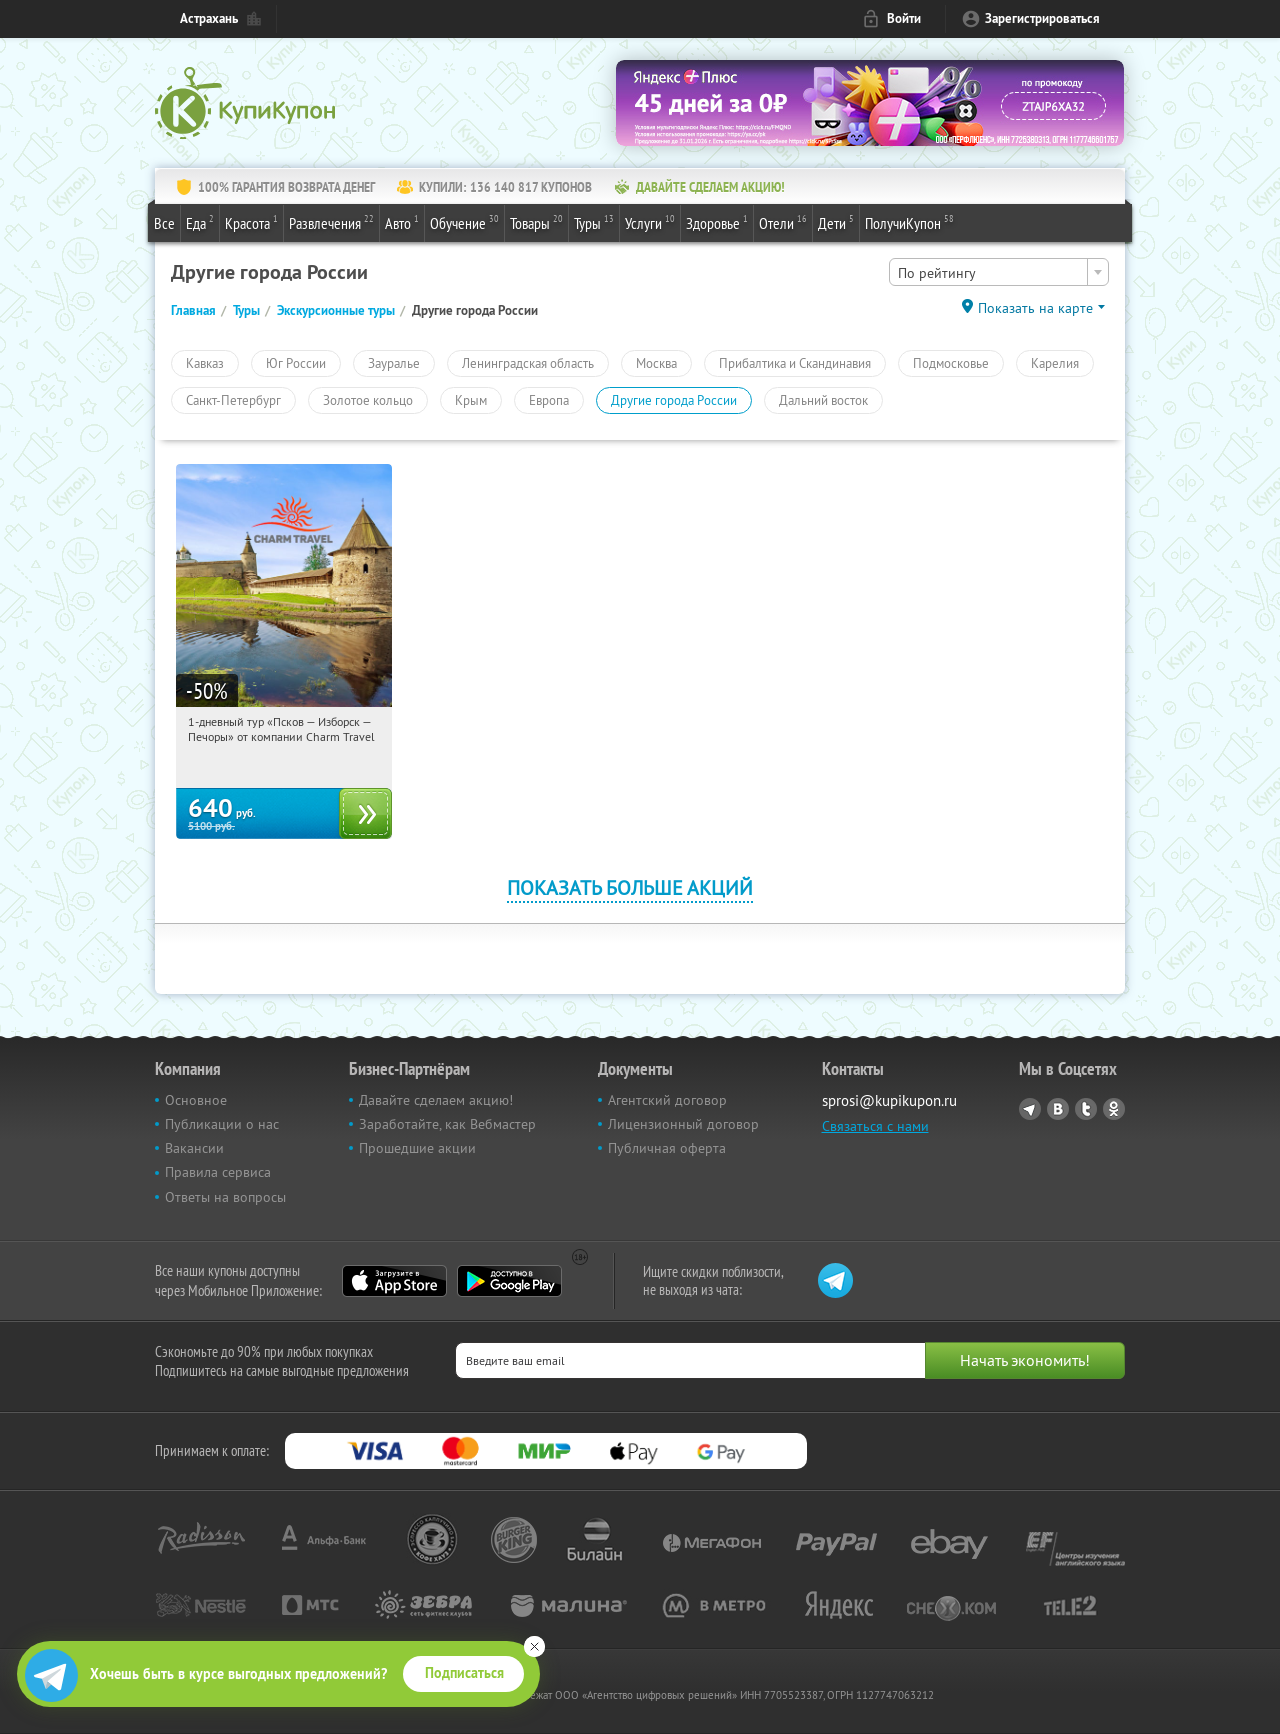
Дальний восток (823, 400)
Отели (783, 222)
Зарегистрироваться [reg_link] (1042, 18)
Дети (836, 222)
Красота (251, 222)
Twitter (1086, 1109)
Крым (471, 400)
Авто (402, 222)
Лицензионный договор (683, 1124)
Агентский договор (667, 1100)
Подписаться (464, 1673)
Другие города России (674, 400)
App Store (394, 1281)
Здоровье (717, 222)
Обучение (464, 222)
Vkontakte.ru (1058, 1109)
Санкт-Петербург (233, 400)
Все (164, 223)
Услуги (650, 222)
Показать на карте (1035, 308)
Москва (656, 363)
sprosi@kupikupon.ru (889, 1100)
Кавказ (205, 363)
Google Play (509, 1281)
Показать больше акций (630, 887)
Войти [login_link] (904, 18)
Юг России (296, 363)
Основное (196, 1100)
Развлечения (331, 222)
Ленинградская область (528, 363)
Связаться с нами (875, 1126)
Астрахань (209, 18)
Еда (200, 222)
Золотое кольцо (368, 400)
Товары (536, 222)
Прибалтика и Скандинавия (795, 363)
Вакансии (194, 1148)
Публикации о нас (222, 1124)
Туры (594, 222)
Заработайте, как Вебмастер (447, 1124)
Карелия (1055, 363)
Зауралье (394, 363)
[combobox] (999, 272)
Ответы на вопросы (225, 1197)
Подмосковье (951, 363)
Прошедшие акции (417, 1148)
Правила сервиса (218, 1172)
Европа (549, 400)
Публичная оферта (667, 1148)
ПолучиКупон (909, 222)
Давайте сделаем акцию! (436, 1100)
